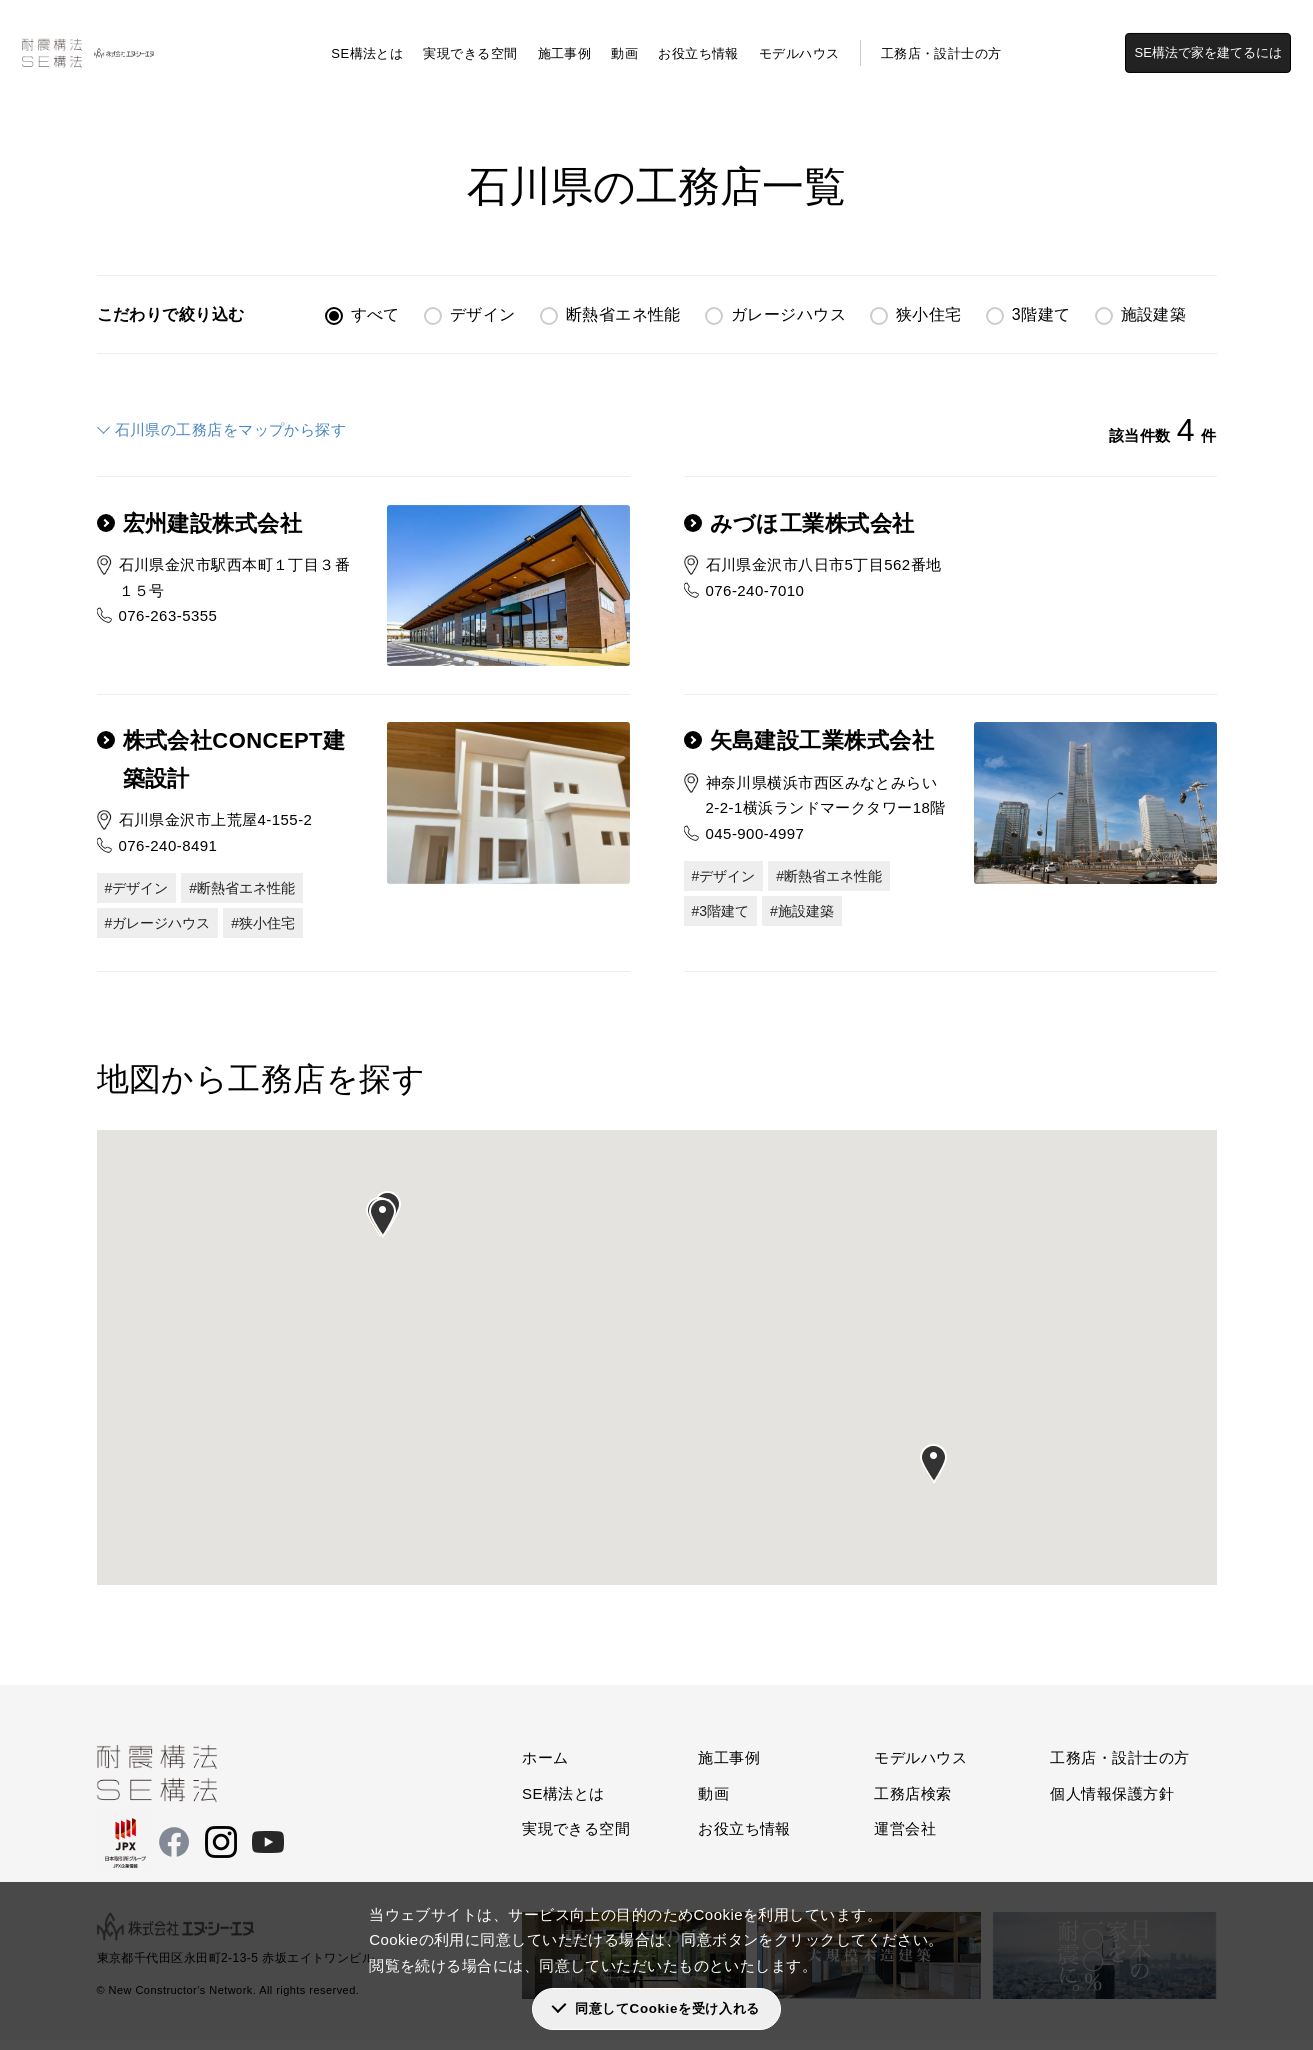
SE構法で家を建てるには (1220, 39)
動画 (624, 40)
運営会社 (905, 1838)
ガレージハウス (788, 314)
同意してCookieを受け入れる (667, 2008)
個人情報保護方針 (1112, 1803)
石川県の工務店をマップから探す (231, 429)
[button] (382, 1228)
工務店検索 (116, 100)
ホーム (545, 1767)
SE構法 (46, 100)
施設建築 (1154, 314)
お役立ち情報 (698, 40)
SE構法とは (367, 40)
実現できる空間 (470, 40)
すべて (375, 314)
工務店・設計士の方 (941, 40)
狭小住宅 (929, 314)
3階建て (1041, 314)
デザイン (483, 314)
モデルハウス (799, 40)
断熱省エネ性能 (623, 314)
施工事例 (565, 40)
